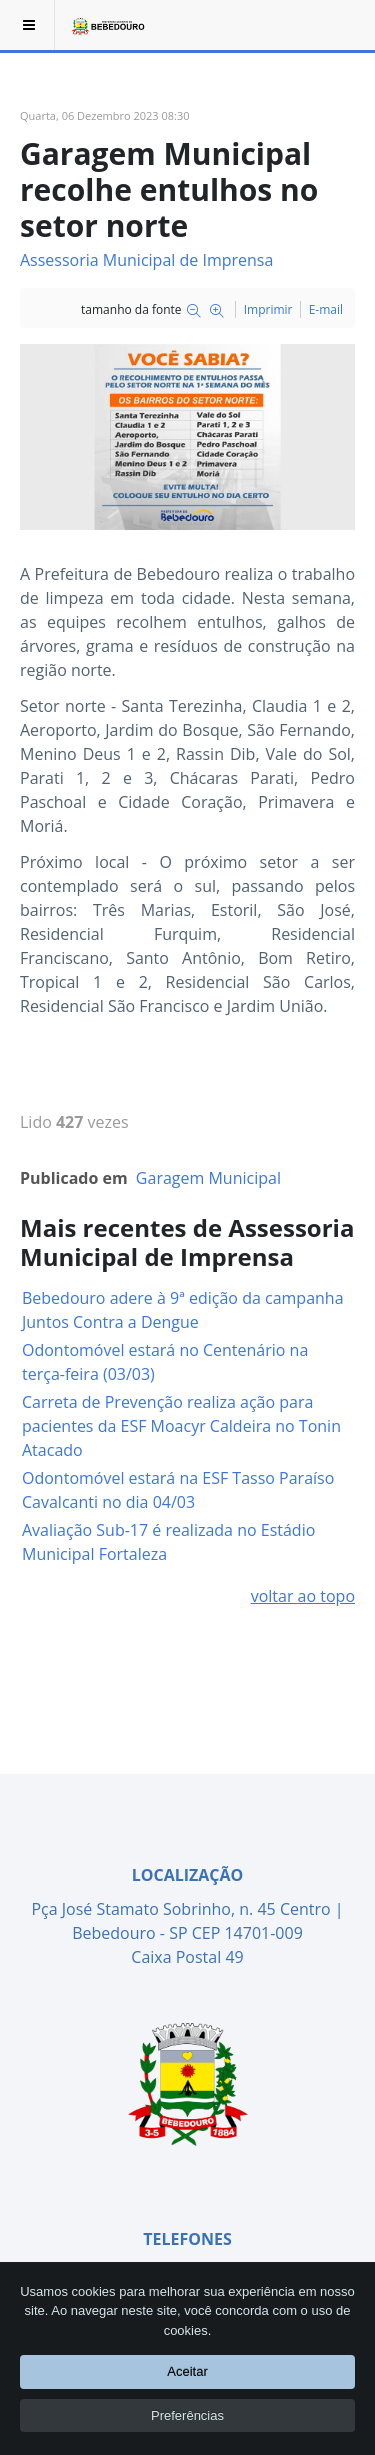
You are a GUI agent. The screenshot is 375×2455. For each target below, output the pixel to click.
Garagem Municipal (208, 1178)
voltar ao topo (303, 1596)
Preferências (187, 2414)
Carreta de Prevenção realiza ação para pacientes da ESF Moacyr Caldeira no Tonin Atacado (181, 1426)
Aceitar (187, 2371)
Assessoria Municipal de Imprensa (146, 260)
